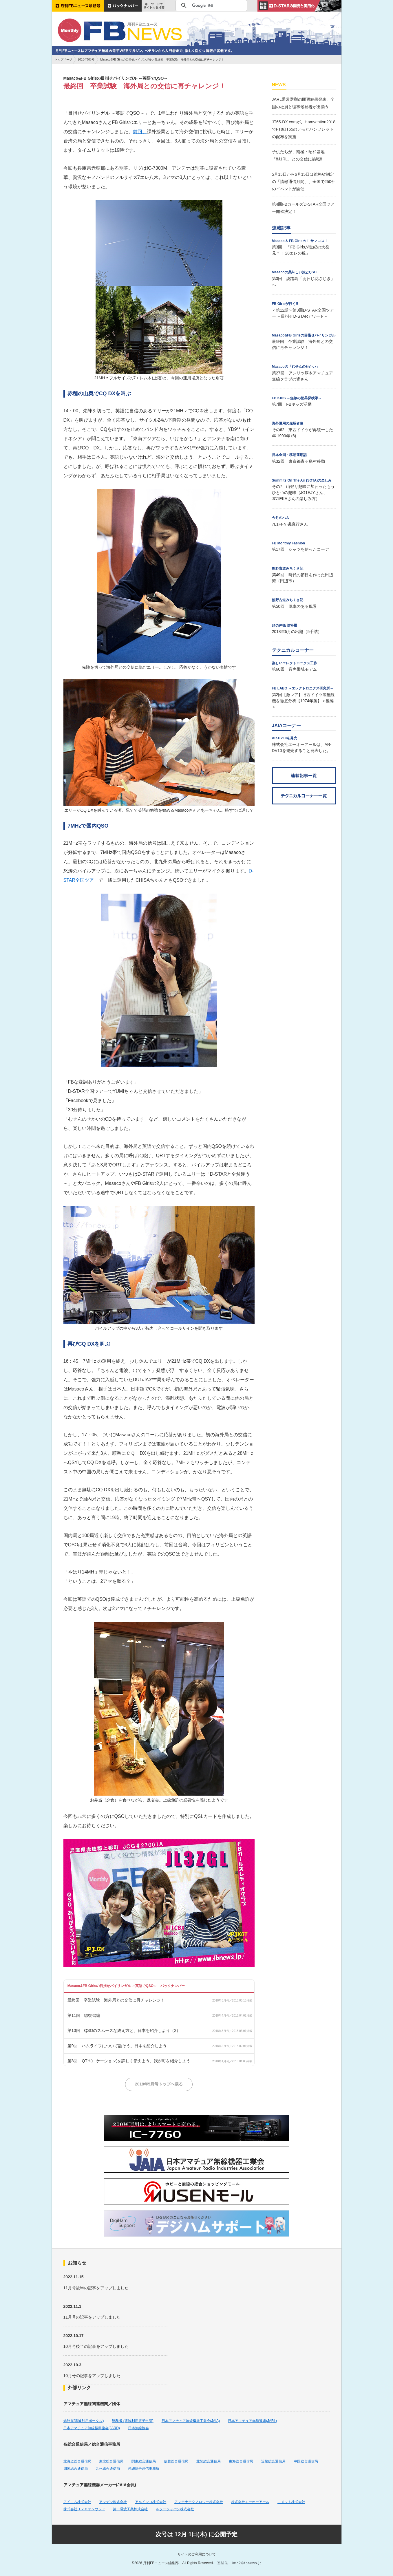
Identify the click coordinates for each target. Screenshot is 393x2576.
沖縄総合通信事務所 (143, 2469)
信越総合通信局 (176, 2461)
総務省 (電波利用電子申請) (132, 2421)
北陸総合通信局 (208, 2461)
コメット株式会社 (291, 2502)
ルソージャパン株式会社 (175, 2509)
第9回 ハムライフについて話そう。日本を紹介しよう (117, 2045)
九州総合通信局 (108, 2469)
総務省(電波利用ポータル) (83, 2421)
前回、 (140, 131)
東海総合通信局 (241, 2461)
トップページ (63, 59)
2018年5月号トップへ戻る (159, 2084)
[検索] (210, 5)
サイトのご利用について (197, 2554)
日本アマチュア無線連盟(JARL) (252, 2421)
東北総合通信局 (111, 2461)
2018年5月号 (86, 59)
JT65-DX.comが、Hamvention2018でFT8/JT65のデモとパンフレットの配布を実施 (303, 129)
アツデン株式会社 (113, 2502)
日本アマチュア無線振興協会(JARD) (91, 2428)
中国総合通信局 (306, 2461)
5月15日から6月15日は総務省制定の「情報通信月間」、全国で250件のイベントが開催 (303, 181)
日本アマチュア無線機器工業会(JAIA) (191, 2421)
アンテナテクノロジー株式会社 (198, 2502)
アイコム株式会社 (77, 2502)
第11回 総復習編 (83, 2015)
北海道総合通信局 (77, 2461)
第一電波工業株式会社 (130, 2509)
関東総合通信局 (143, 2461)
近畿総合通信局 (273, 2461)
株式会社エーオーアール (250, 2502)
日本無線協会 (138, 2428)
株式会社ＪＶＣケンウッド (84, 2509)
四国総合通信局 (75, 2469)
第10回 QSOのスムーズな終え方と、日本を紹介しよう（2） (123, 2030)
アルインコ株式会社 (150, 2502)
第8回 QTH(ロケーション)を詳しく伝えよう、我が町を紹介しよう (129, 2061)
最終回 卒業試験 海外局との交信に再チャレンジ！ (116, 2000)
